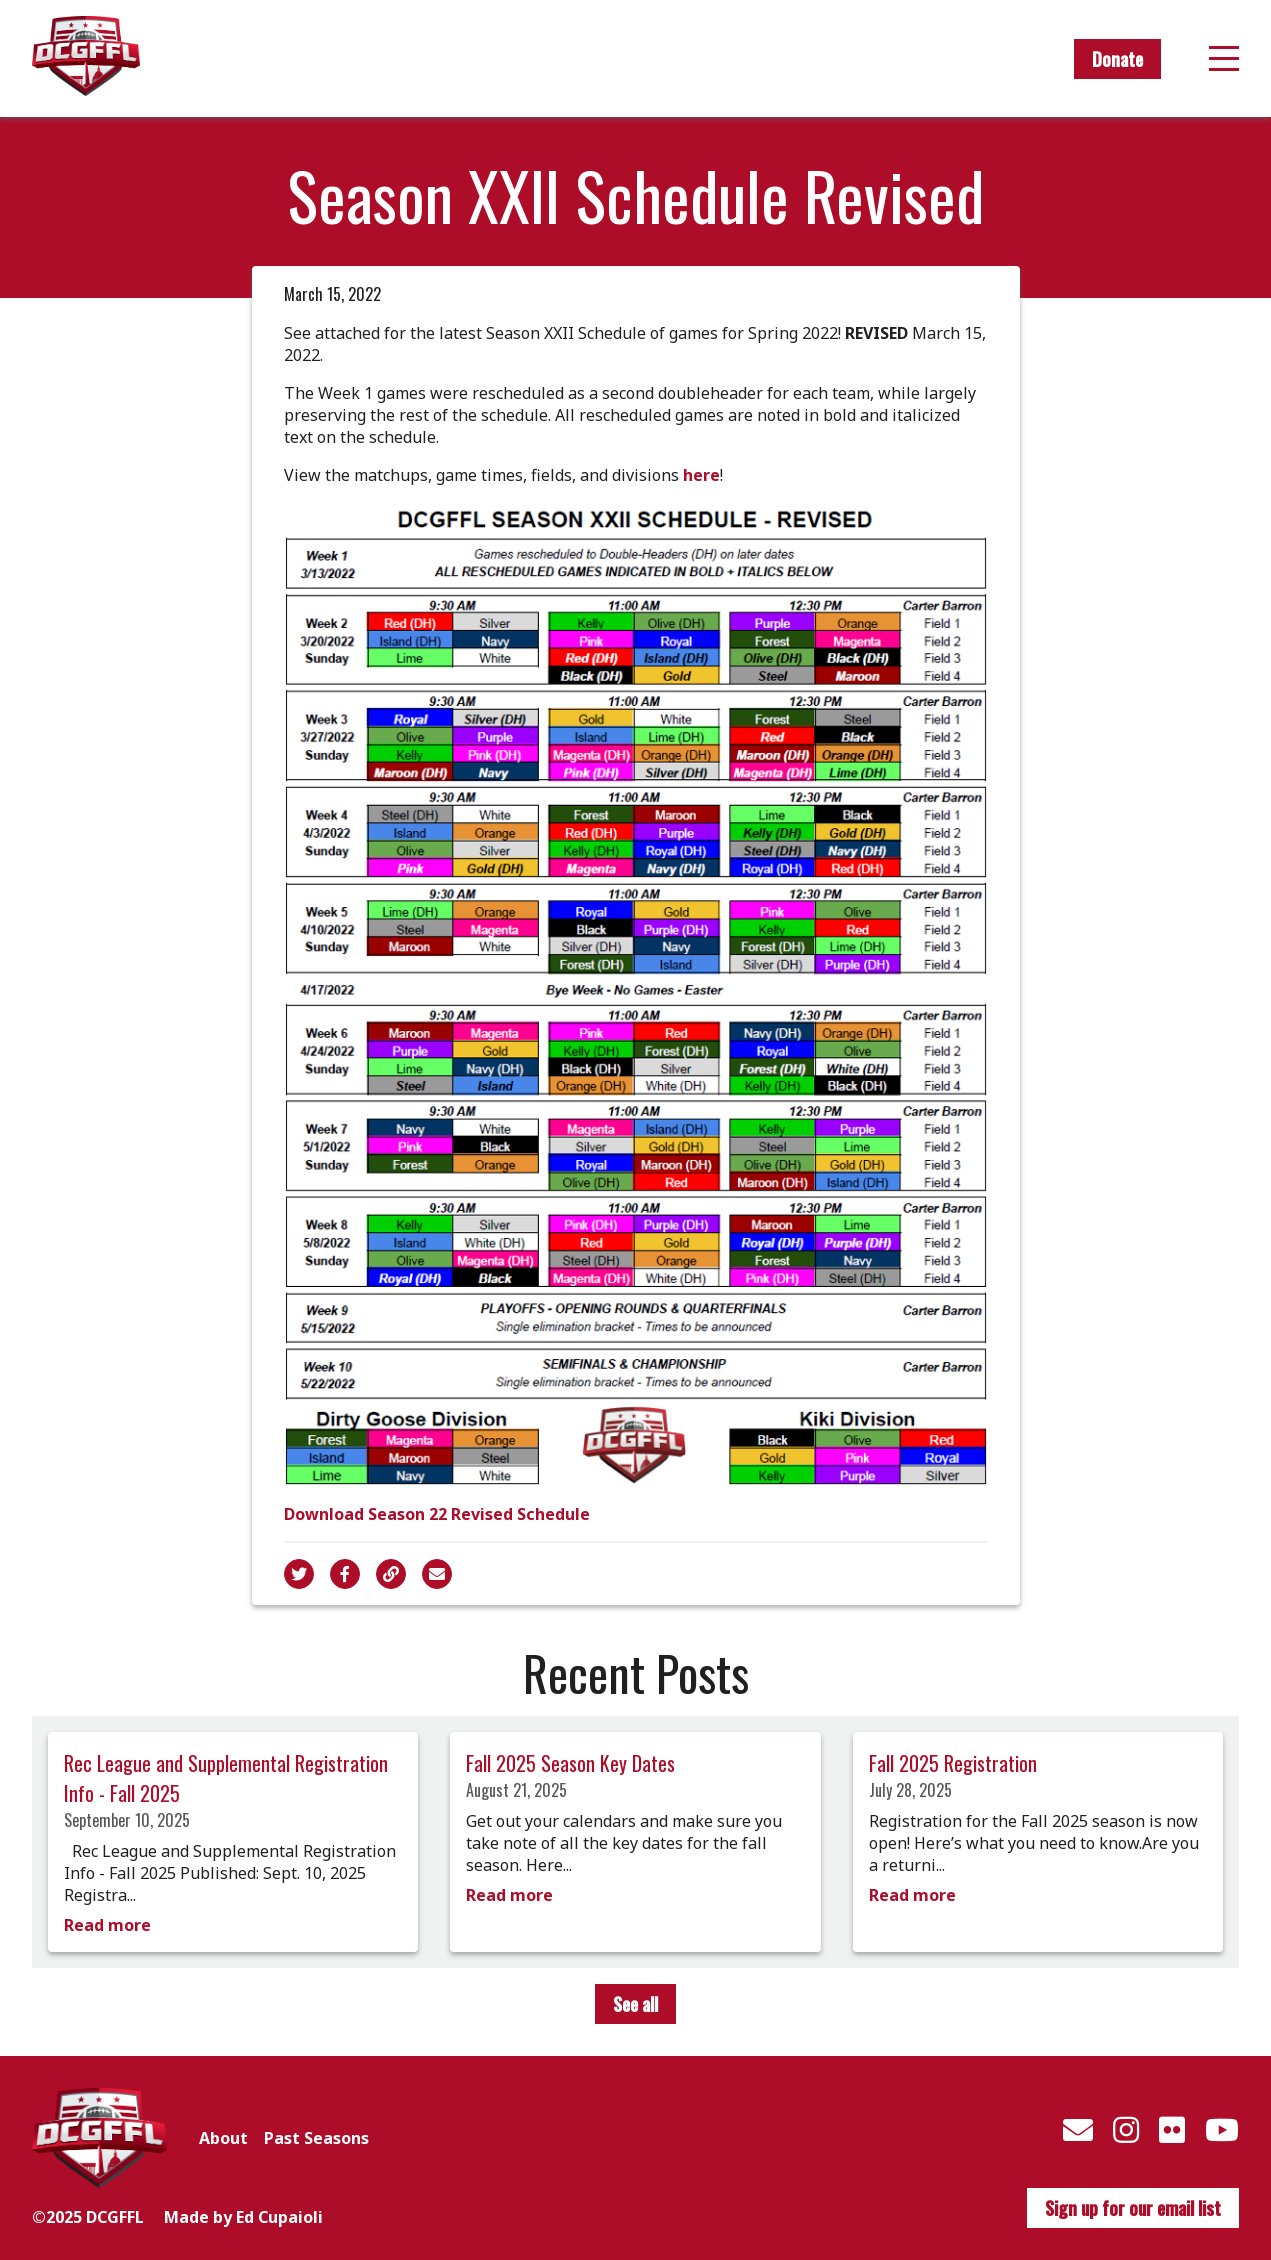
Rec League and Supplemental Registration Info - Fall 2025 (226, 1778)
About (223, 2138)
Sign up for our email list (1133, 2208)
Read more (107, 1925)
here (701, 475)
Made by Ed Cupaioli (243, 2217)
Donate (1117, 59)
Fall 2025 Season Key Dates (570, 1763)
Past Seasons (316, 2138)
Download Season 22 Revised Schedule (437, 1514)
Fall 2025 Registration (953, 1763)
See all (635, 2004)
